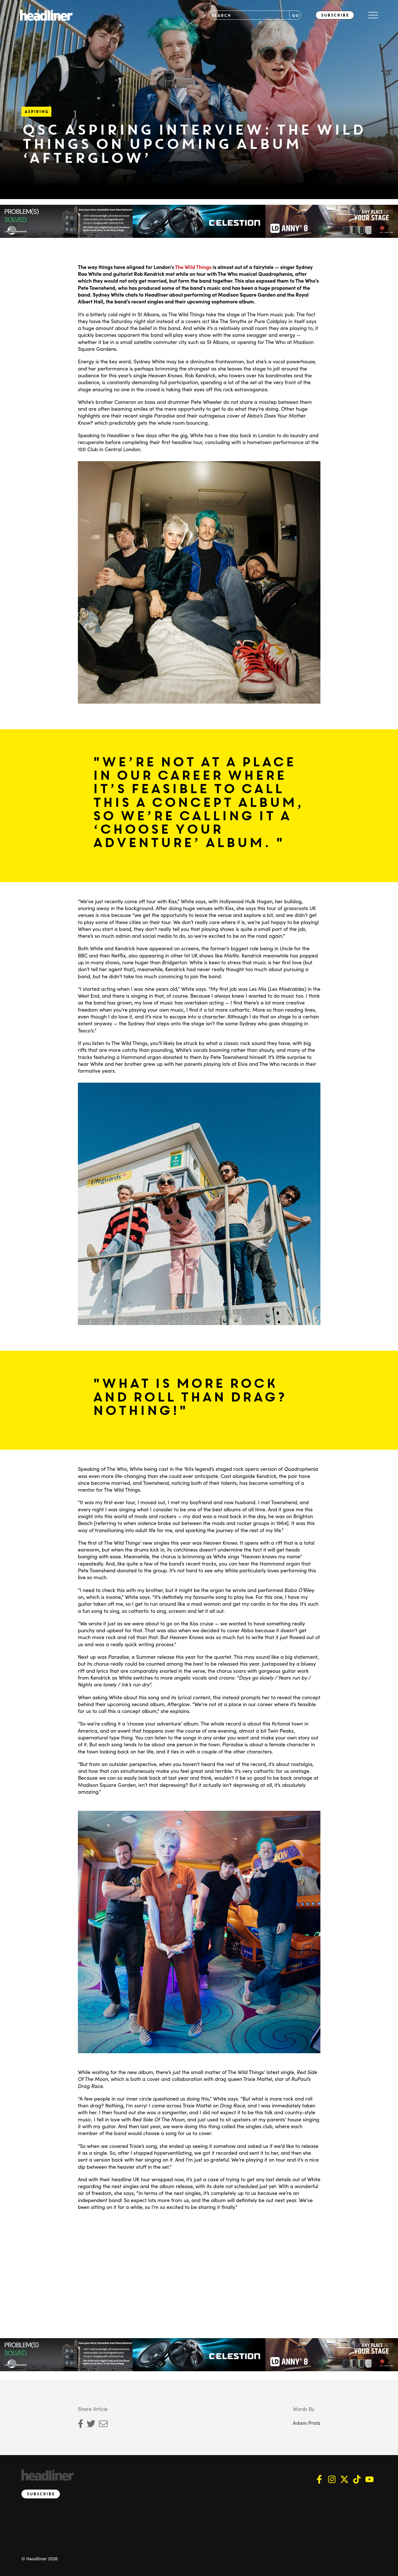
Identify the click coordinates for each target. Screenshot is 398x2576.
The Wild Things (193, 266)
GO (295, 15)
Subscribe (335, 15)
